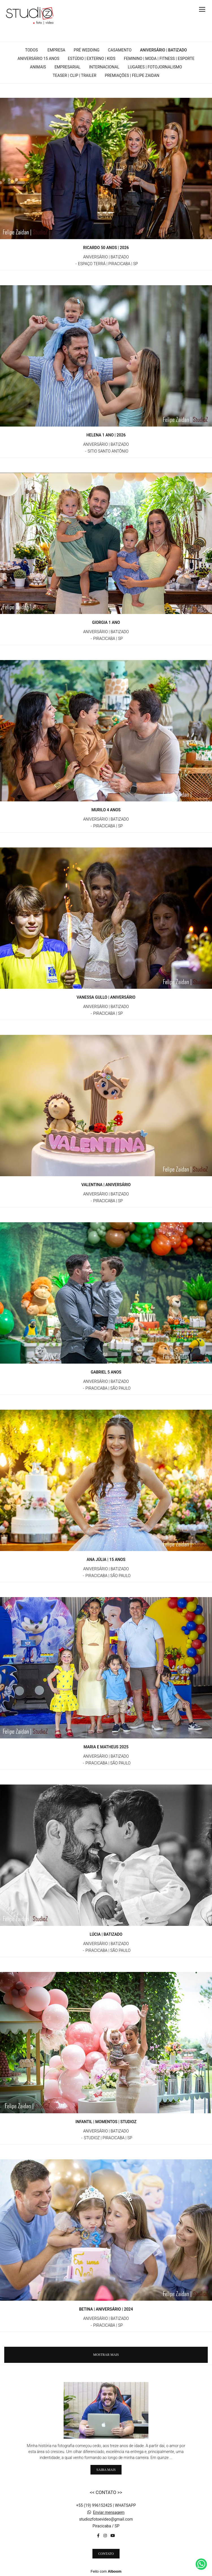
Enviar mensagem (109, 2512)
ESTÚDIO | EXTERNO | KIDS (91, 58)
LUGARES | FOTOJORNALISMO (155, 67)
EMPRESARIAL (68, 67)
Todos (31, 50)
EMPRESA (56, 50)
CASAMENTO (119, 50)
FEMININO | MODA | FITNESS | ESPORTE (159, 58)
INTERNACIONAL (104, 67)
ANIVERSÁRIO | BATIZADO (163, 50)
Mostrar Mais (106, 2355)
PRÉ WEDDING (86, 50)
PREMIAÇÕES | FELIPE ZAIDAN (132, 75)
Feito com (105, 2571)
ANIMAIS (38, 67)
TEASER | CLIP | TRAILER (74, 75)
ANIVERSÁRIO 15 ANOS (38, 58)
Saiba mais (106, 2470)
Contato (106, 2554)
